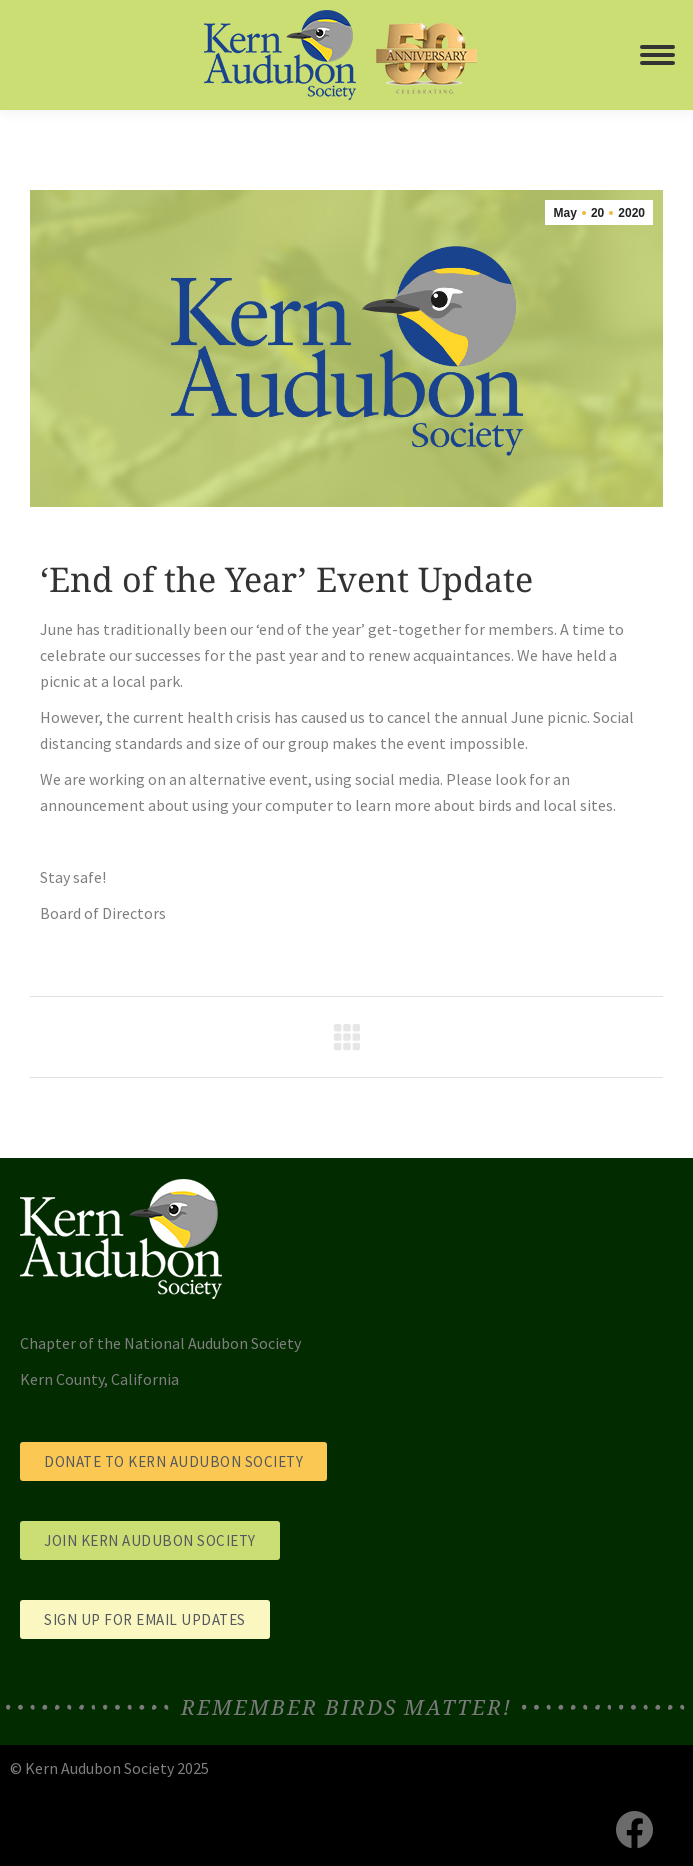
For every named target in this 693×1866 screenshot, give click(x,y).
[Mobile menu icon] (657, 55)
